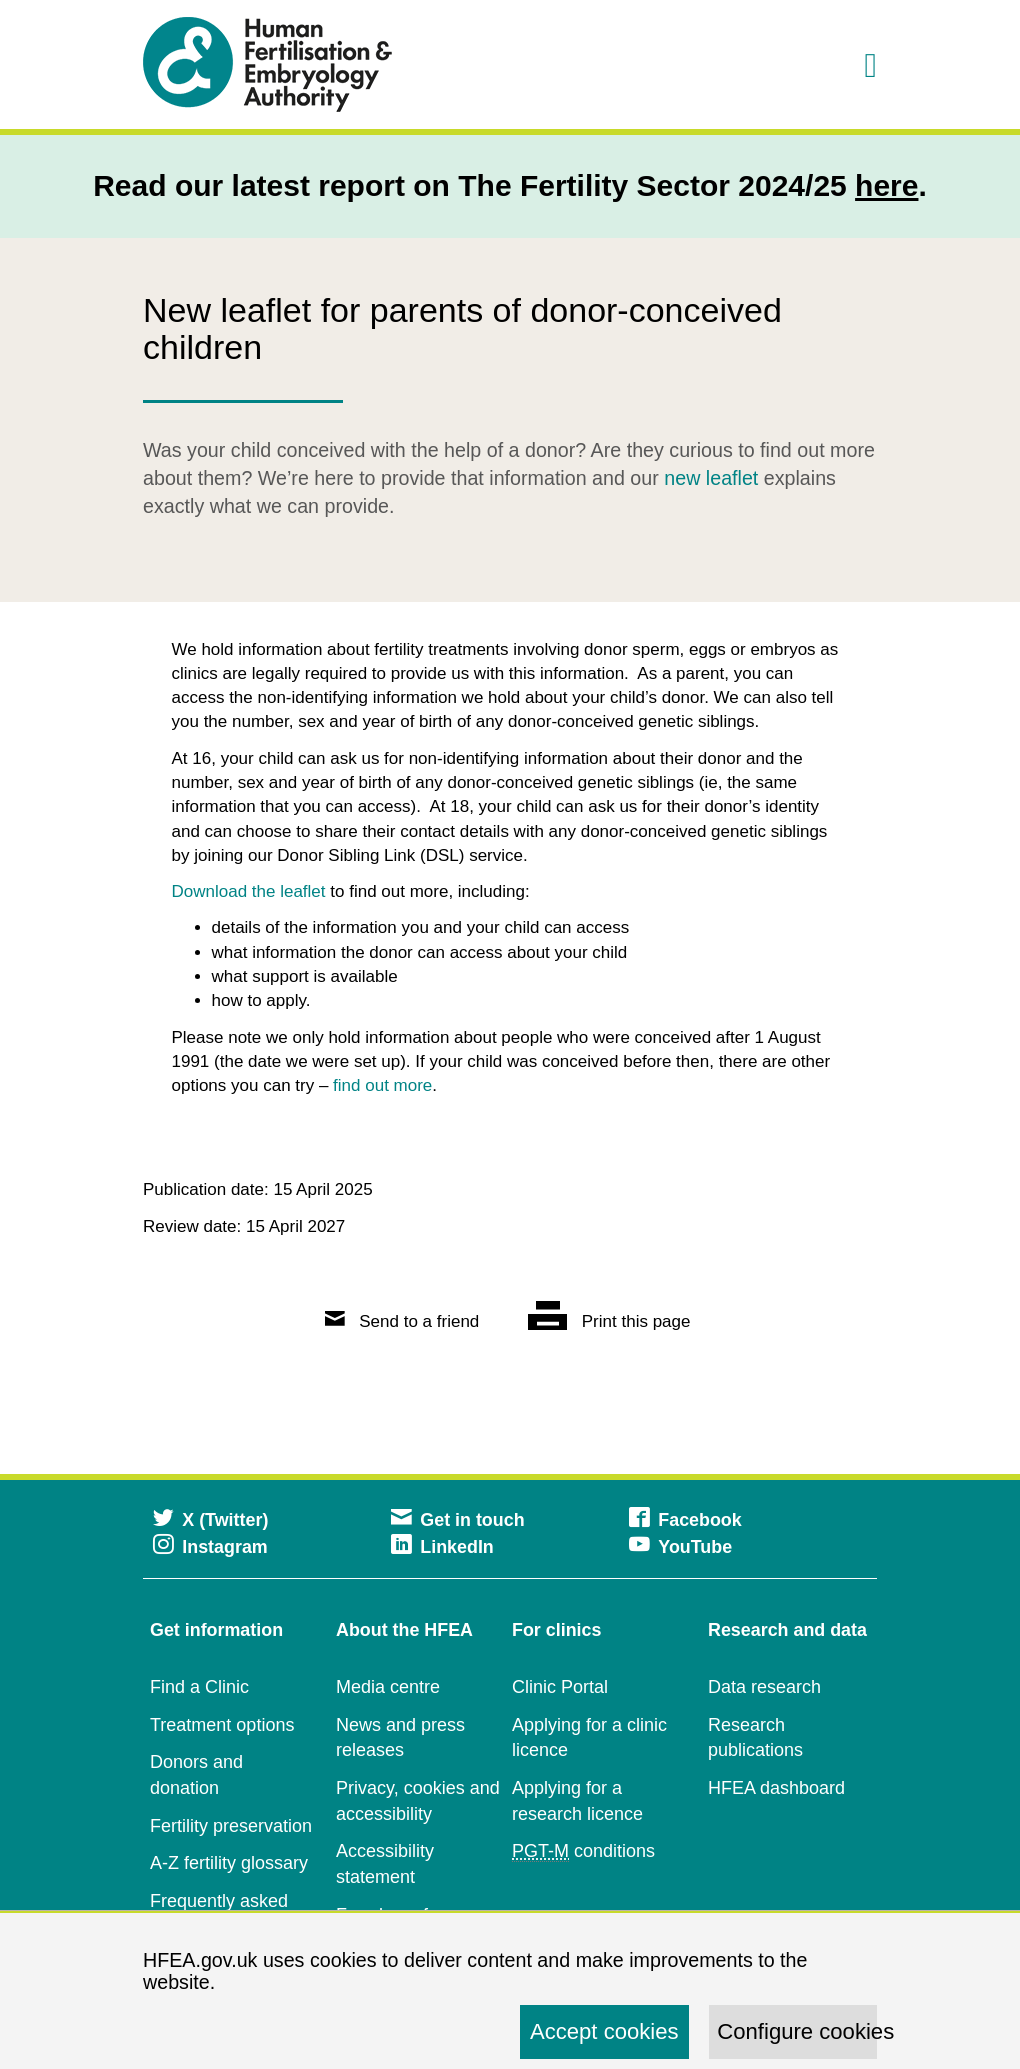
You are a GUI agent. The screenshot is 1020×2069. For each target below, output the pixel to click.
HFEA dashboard (776, 1788)
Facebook (685, 1520)
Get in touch (458, 1520)
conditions (583, 1851)
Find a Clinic (199, 1687)
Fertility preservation (231, 1826)
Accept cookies (604, 2031)
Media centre (388, 1687)
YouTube (680, 1547)
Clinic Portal (560, 1687)
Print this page (609, 1321)
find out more (382, 1085)
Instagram (210, 1547)
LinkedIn (442, 1547)
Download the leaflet (249, 891)
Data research (764, 1687)
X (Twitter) (210, 1520)
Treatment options (222, 1725)
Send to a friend (402, 1321)
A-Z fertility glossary (229, 1863)
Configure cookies (797, 2031)
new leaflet (711, 478)
